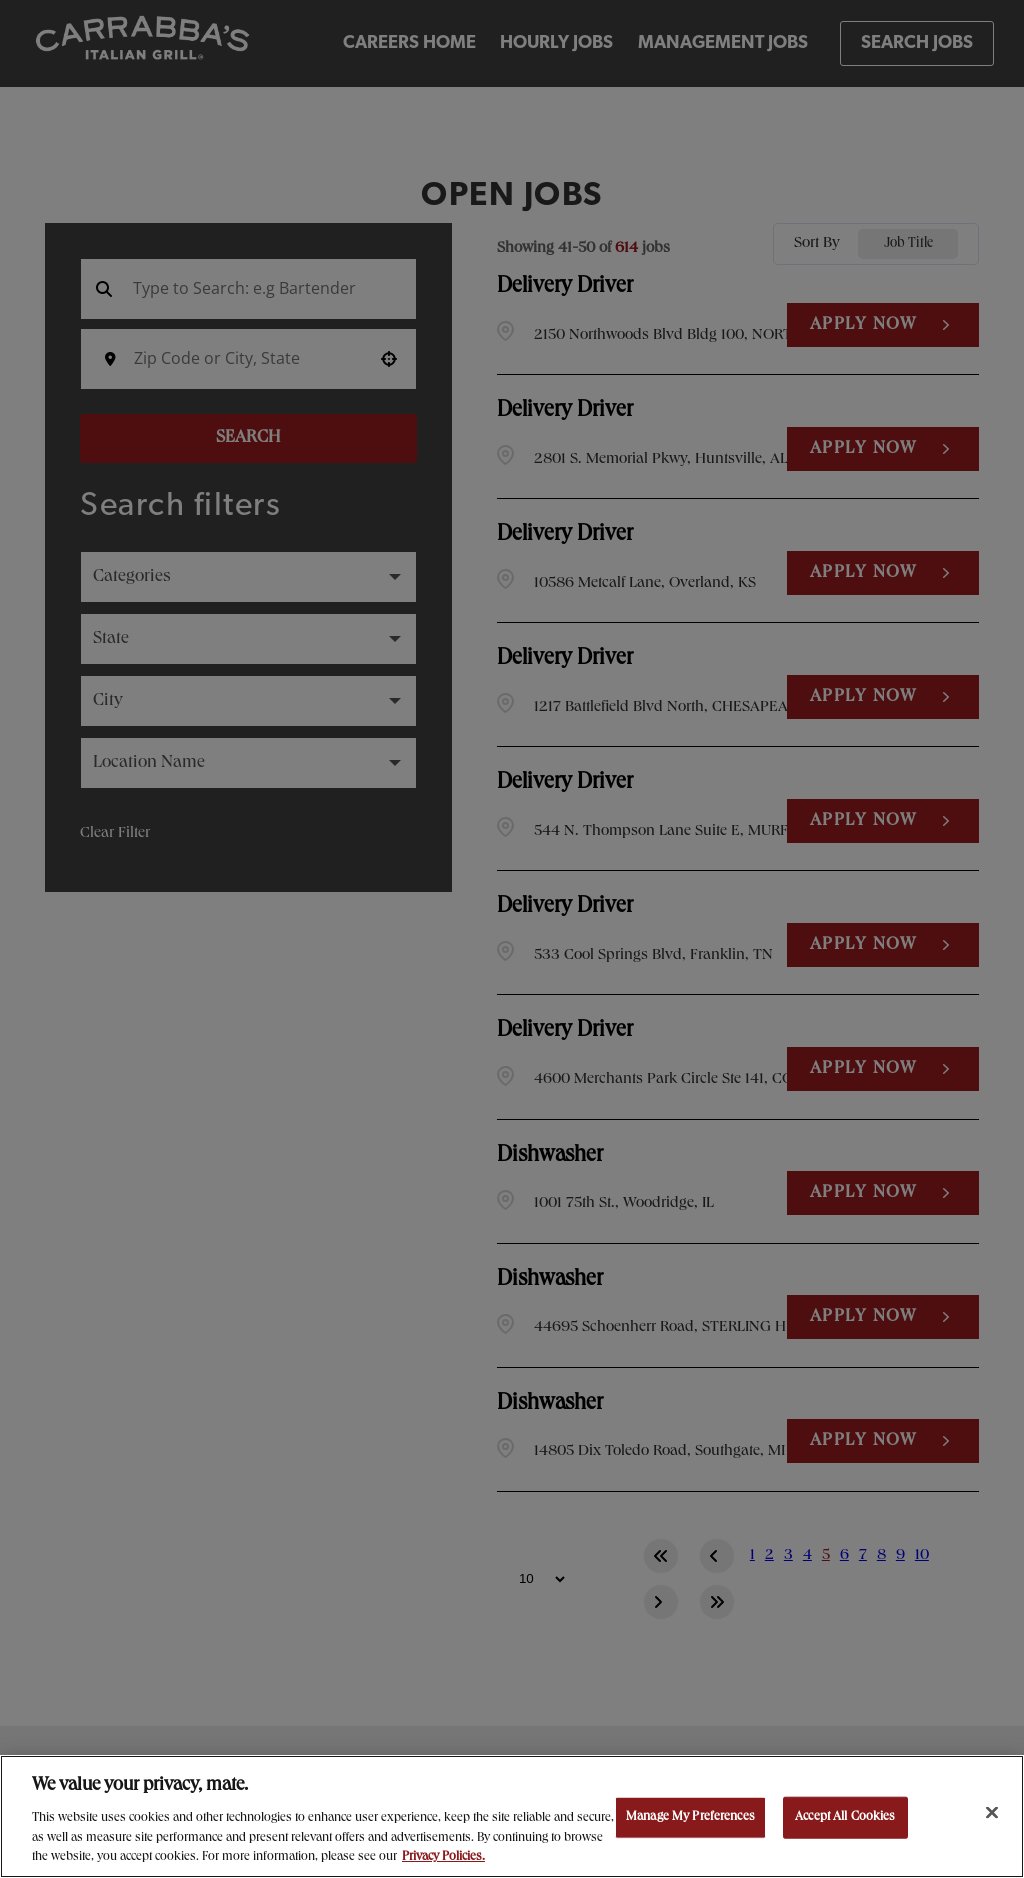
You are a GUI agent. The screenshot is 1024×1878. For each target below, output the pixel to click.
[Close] (992, 1813)
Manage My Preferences (690, 1817)
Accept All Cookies (845, 1817)
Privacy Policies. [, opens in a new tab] (443, 1857)
